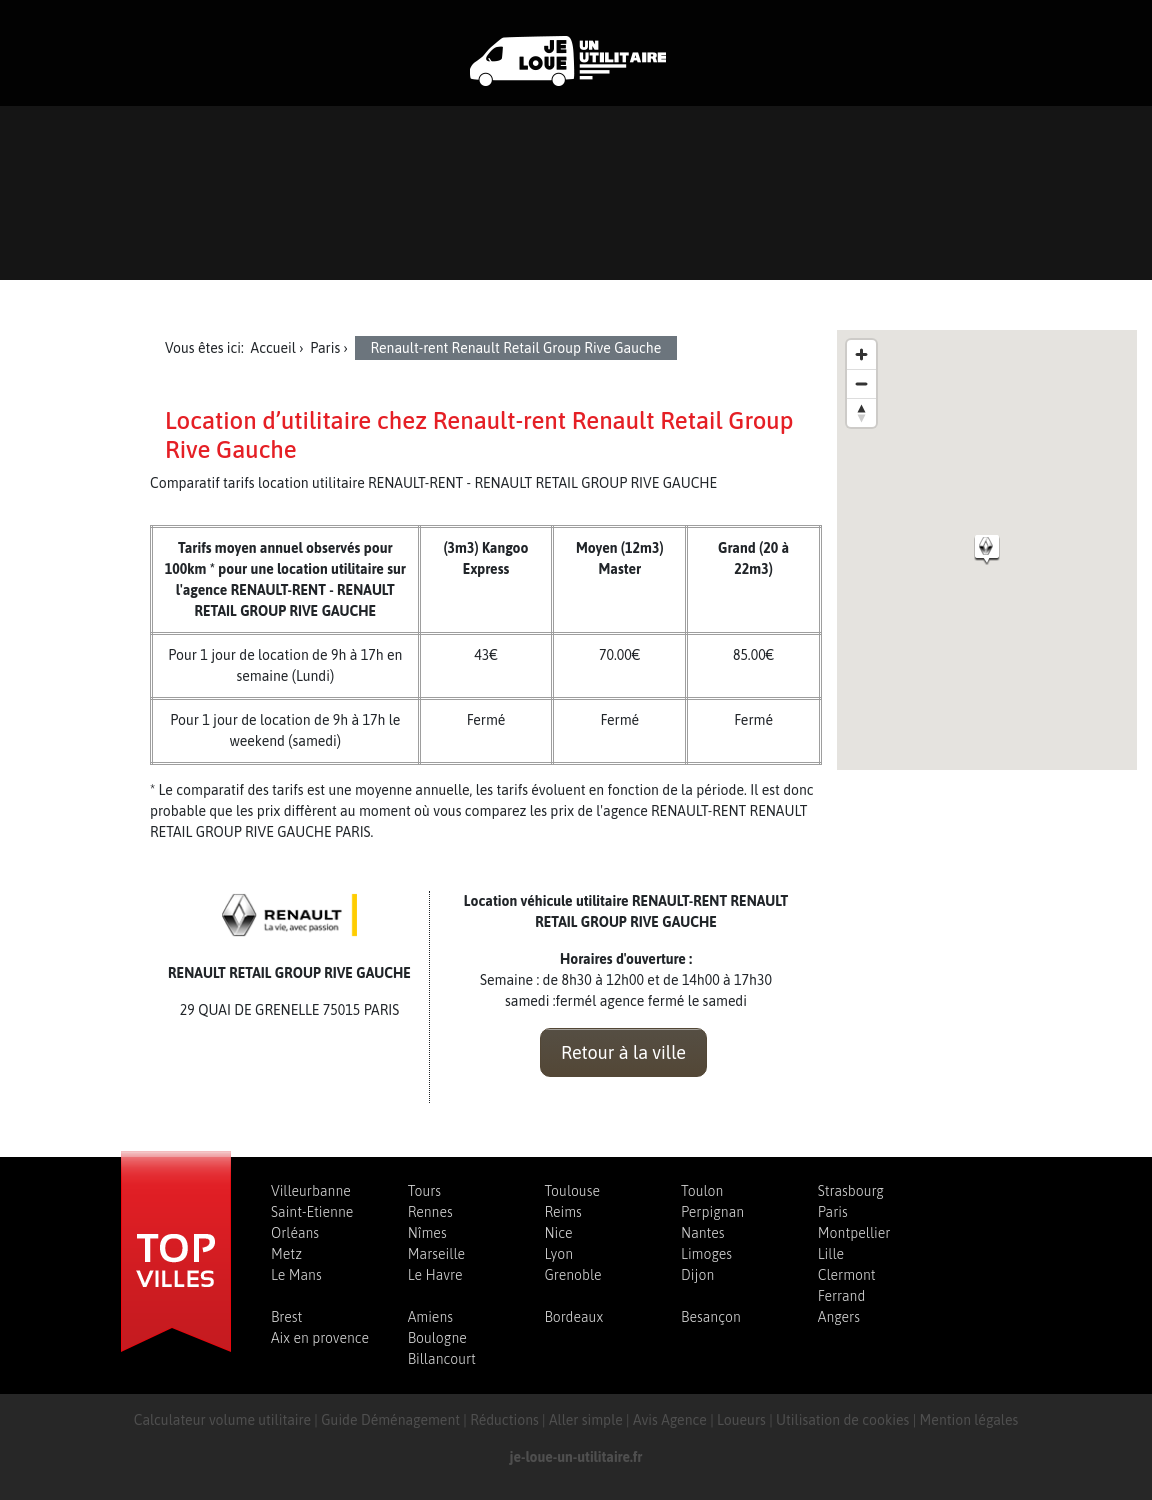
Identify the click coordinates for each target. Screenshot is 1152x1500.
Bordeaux (573, 1317)
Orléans (295, 1233)
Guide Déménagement (390, 1420)
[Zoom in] (861, 354)
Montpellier (854, 1233)
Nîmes (427, 1233)
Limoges (706, 1254)
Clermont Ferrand (847, 1285)
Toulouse (572, 1191)
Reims (562, 1212)
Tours (424, 1191)
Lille (831, 1254)
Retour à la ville (623, 1052)
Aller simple (586, 1420)
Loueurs (741, 1420)
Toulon (702, 1191)
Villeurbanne (311, 1191)
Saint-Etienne (312, 1212)
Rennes (430, 1212)
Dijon (697, 1275)
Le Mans (296, 1275)
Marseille (436, 1254)
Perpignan (712, 1212)
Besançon (711, 1317)
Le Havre (435, 1275)
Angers (839, 1317)
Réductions (504, 1420)
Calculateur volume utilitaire (222, 1420)
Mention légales (969, 1420)
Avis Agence (670, 1420)
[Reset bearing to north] (861, 412)
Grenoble (572, 1275)
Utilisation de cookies (842, 1420)
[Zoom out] (861, 383)
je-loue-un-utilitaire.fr (576, 1457)
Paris (833, 1212)
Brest (286, 1317)
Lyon (558, 1254)
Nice (558, 1233)
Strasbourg (851, 1191)
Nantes (702, 1233)
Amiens (430, 1317)
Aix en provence (320, 1338)
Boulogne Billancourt (442, 1348)
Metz (286, 1254)
